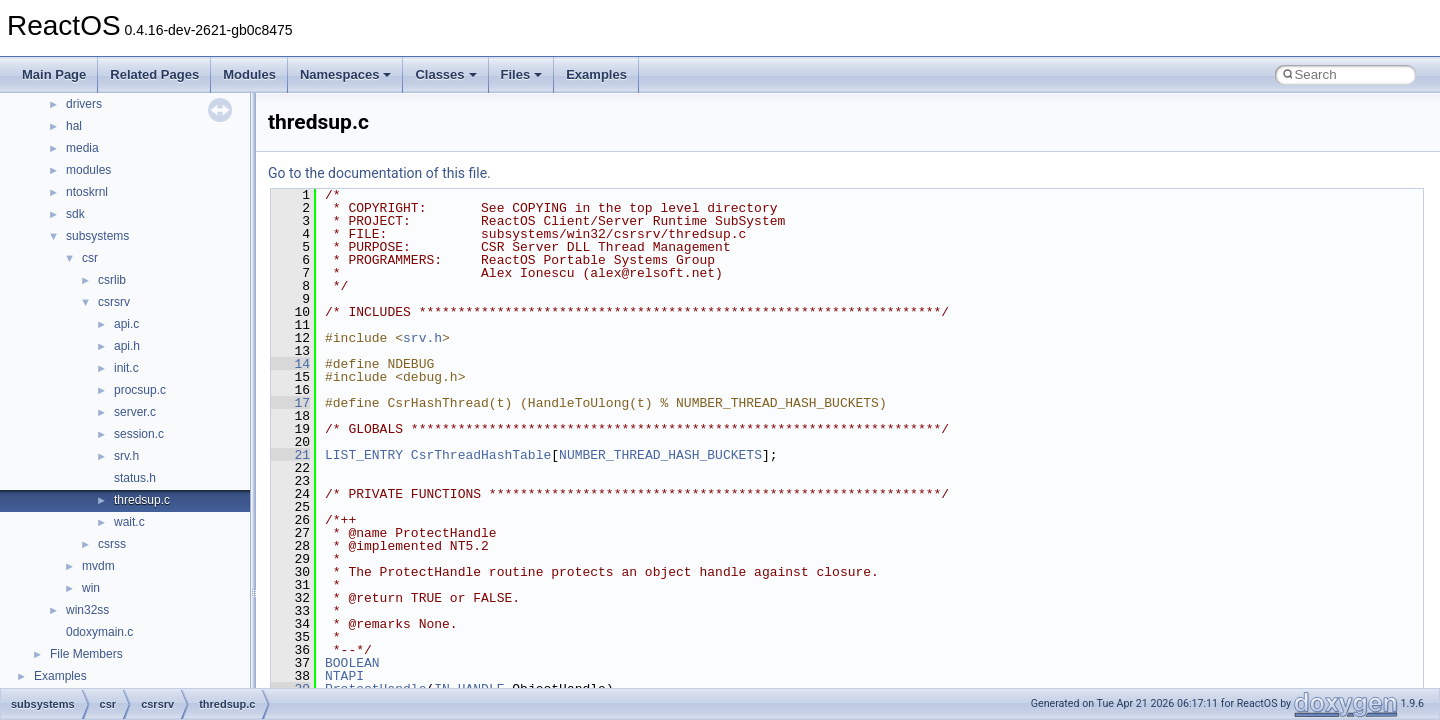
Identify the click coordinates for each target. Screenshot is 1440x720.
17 (290, 403)
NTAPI (344, 676)
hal (74, 126)
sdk (75, 214)
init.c (126, 368)
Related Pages (154, 74)
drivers (84, 104)
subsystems (97, 236)
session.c (139, 434)
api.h (127, 346)
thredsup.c (142, 500)
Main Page (54, 74)
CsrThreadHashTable (481, 455)
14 (290, 364)
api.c (126, 324)
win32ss (87, 610)
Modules (249, 74)
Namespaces (346, 74)
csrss (112, 544)
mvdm (98, 566)
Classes (445, 74)
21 (290, 455)
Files (522, 74)
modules (88, 170)
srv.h (126, 456)
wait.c (129, 522)
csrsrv (114, 302)
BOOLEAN (352, 663)
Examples (596, 74)
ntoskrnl (87, 192)
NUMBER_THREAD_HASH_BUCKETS (660, 455)
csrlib (112, 280)
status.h (135, 478)
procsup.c (140, 390)
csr (90, 258)
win (91, 588)
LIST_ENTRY (364, 455)
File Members (86, 654)
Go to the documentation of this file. (379, 173)
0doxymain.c (99, 632)
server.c (135, 412)
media (82, 148)
